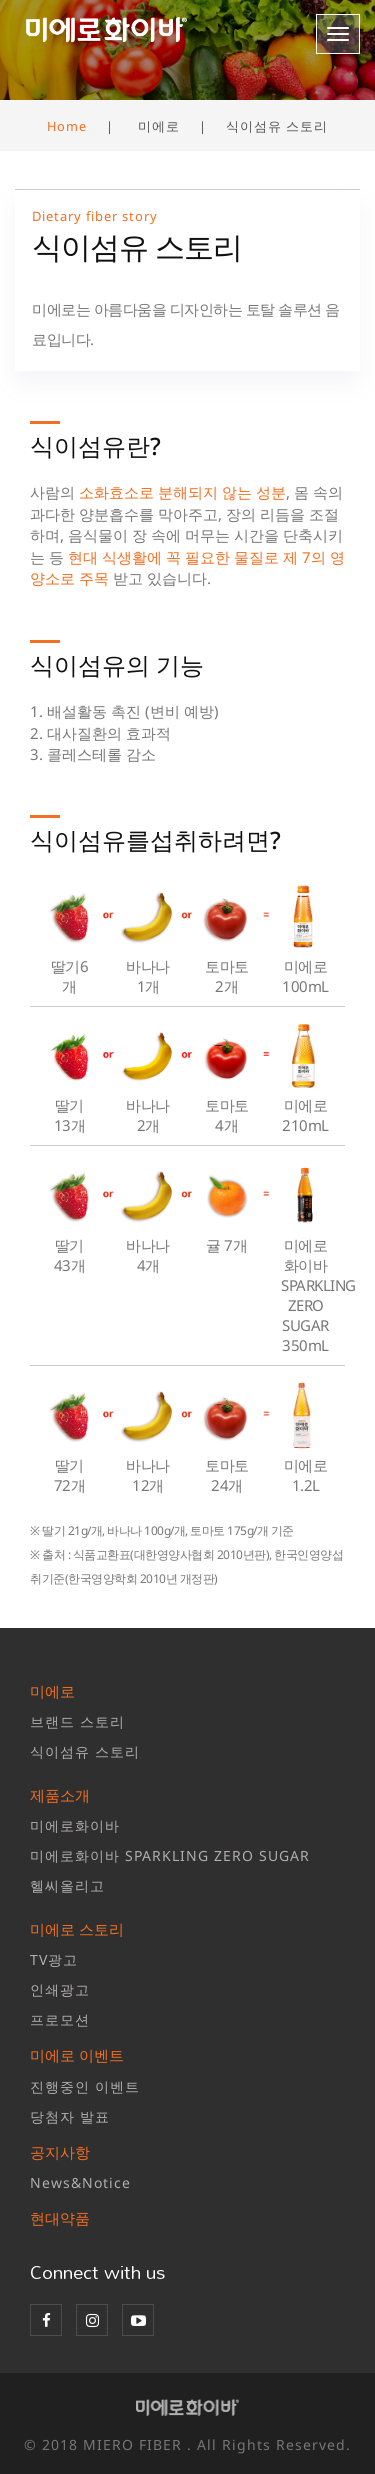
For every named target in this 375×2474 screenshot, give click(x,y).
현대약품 (60, 2218)
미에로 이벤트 (77, 2055)
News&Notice (80, 2182)
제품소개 (60, 1795)
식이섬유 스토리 (85, 1751)
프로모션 (60, 2019)
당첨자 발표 (70, 2116)
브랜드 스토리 (77, 1721)
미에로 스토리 (77, 1929)
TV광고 (54, 1959)
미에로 (52, 1691)
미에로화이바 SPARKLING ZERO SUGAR (170, 1855)
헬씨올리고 (67, 1885)
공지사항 (60, 2152)
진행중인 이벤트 (85, 2086)
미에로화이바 (75, 1825)
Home (67, 126)
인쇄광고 (60, 1989)
